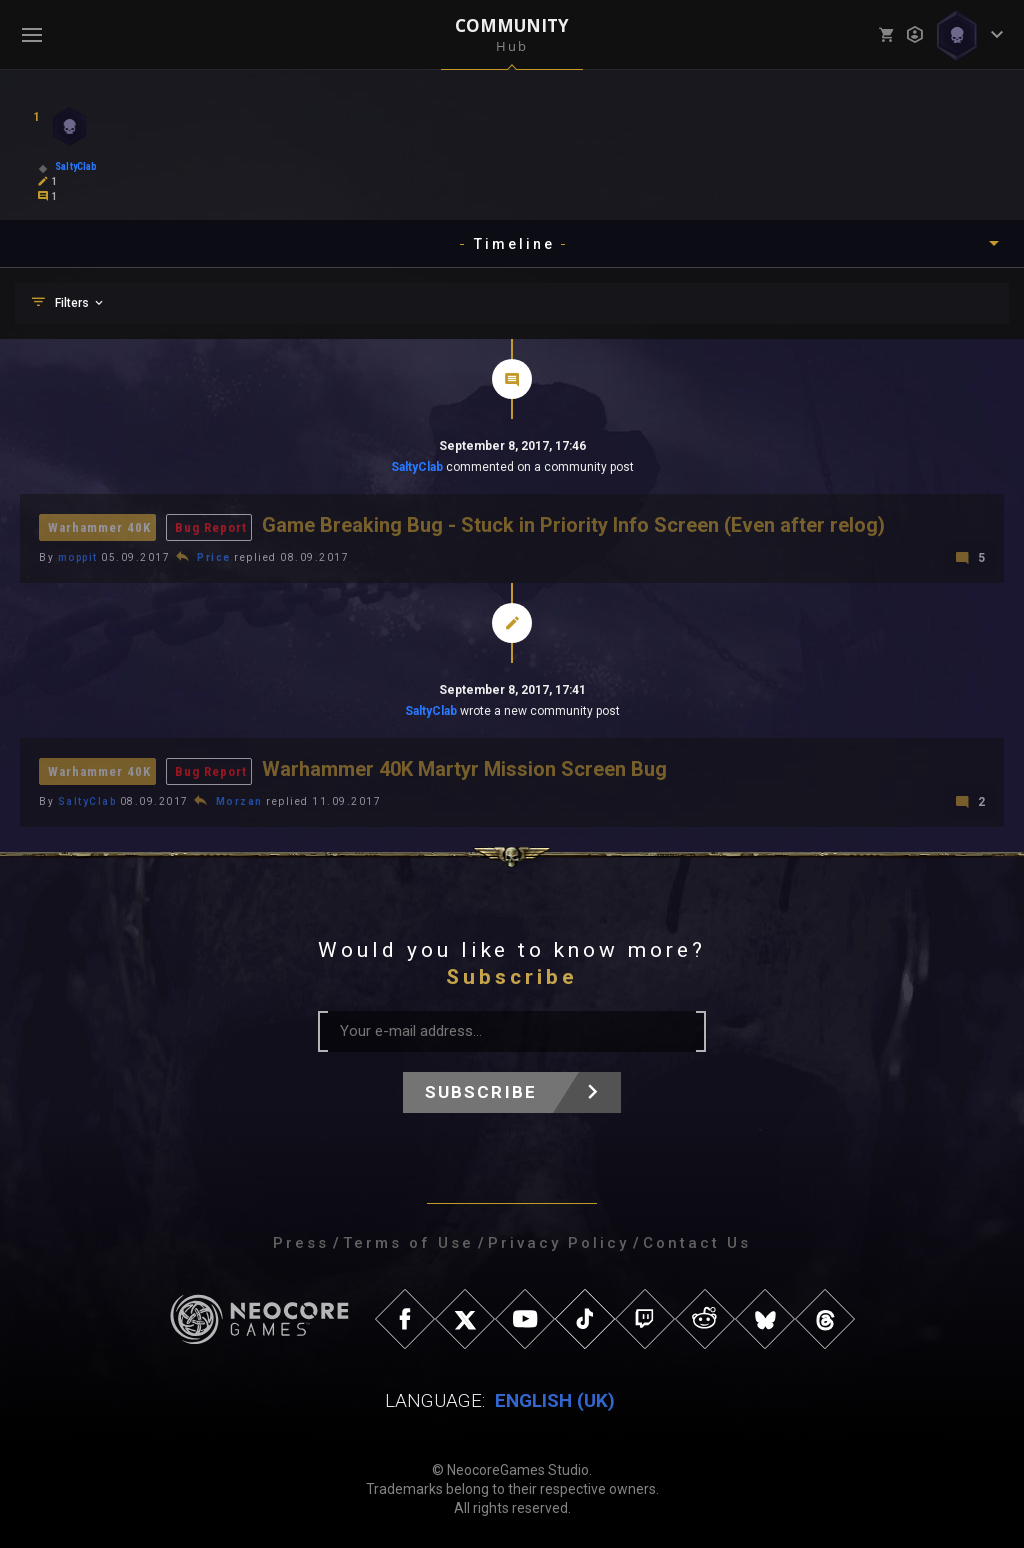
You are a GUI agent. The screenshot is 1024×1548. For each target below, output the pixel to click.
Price (214, 557)
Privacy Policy (558, 1243)
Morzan (239, 801)
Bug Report (211, 527)
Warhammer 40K (99, 527)
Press (301, 1243)
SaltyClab (417, 467)
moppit (78, 557)
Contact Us (697, 1243)
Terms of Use (408, 1243)
